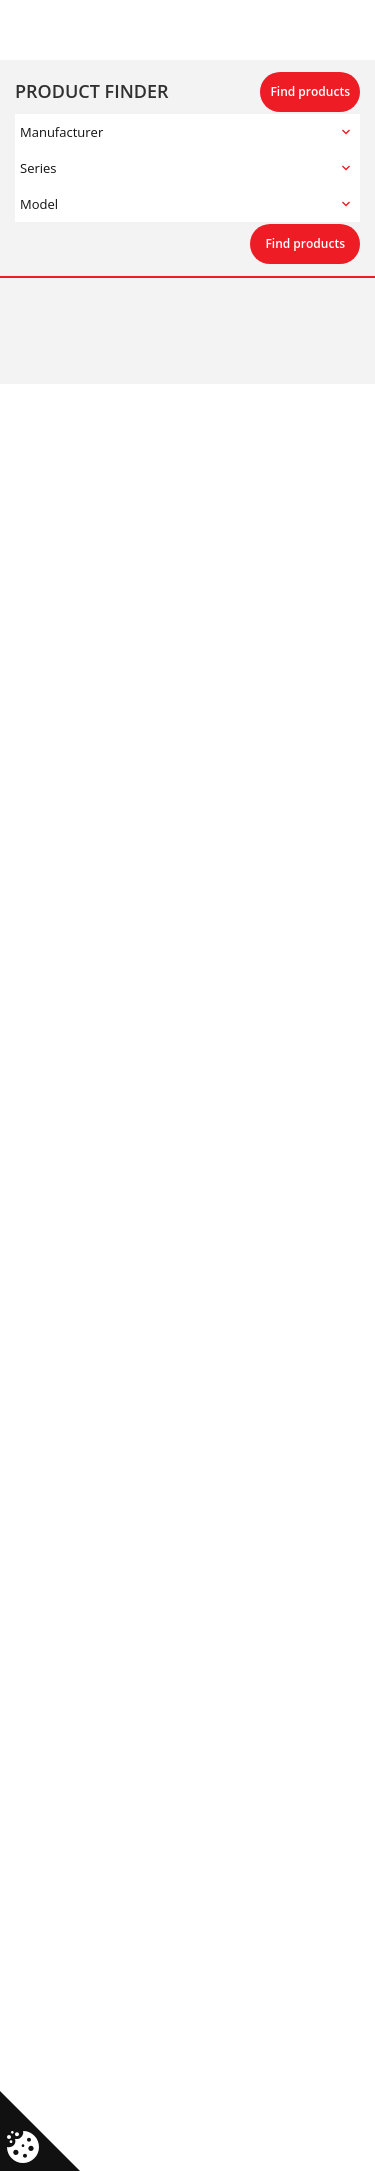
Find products (310, 91)
